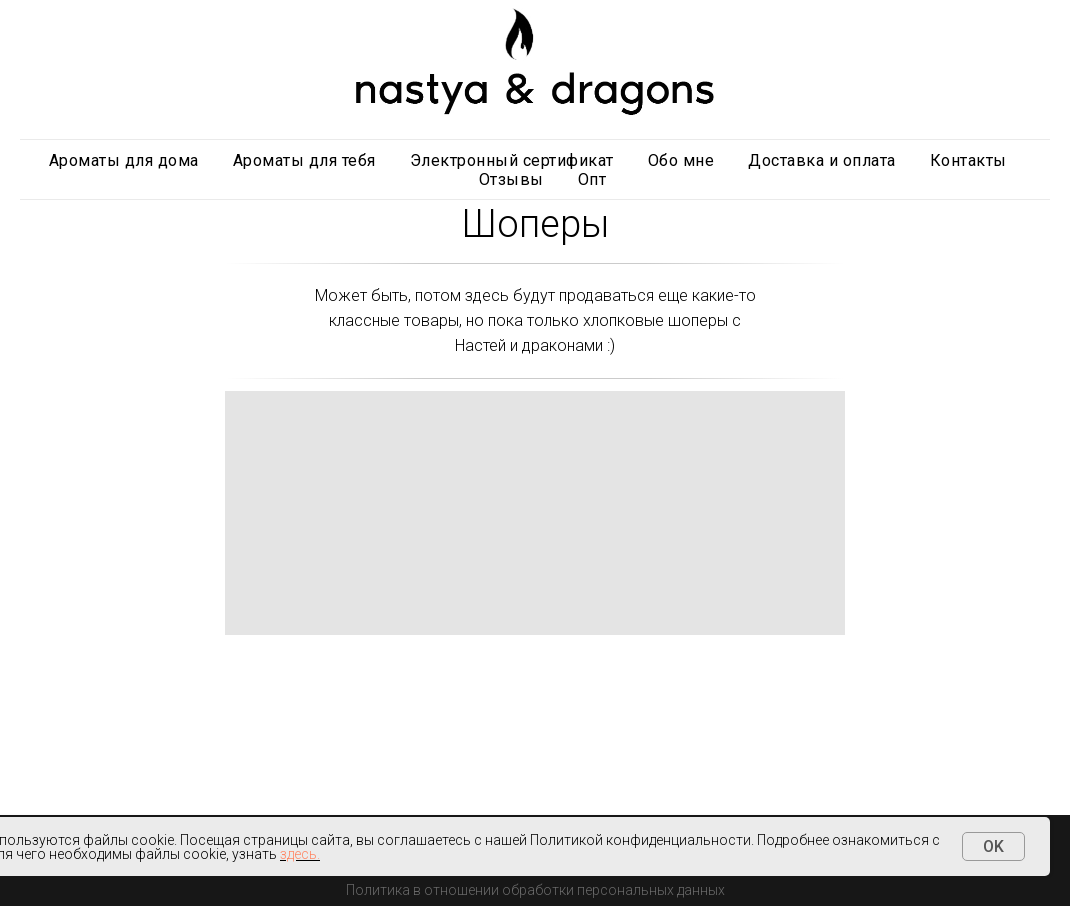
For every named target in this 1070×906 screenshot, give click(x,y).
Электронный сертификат (512, 160)
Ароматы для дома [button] (124, 160)
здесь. (300, 854)
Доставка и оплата (822, 160)
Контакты (968, 160)
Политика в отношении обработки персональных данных (535, 890)
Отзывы (511, 179)
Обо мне (681, 160)
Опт (592, 179)
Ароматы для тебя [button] (304, 160)
